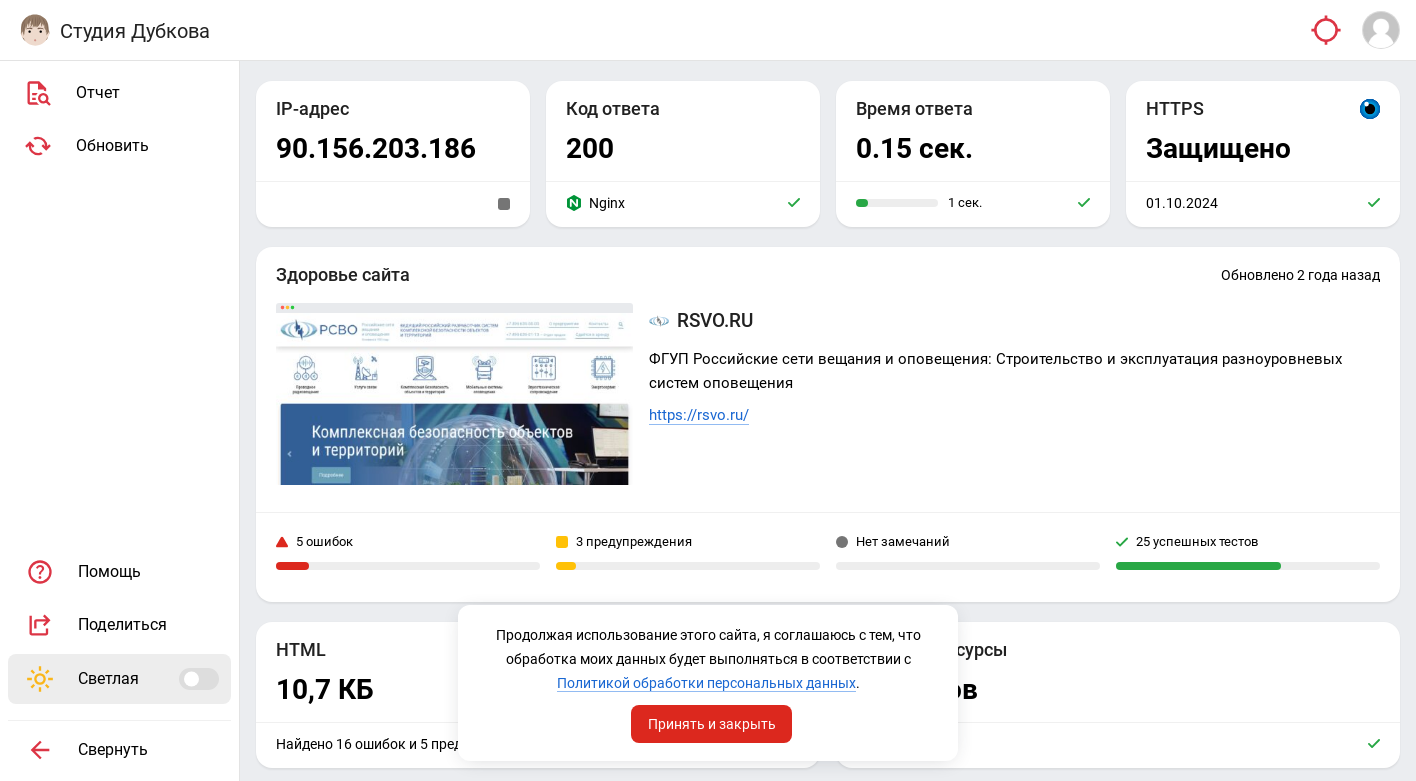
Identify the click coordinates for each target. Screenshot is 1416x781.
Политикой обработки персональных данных (706, 683)
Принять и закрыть (712, 724)
